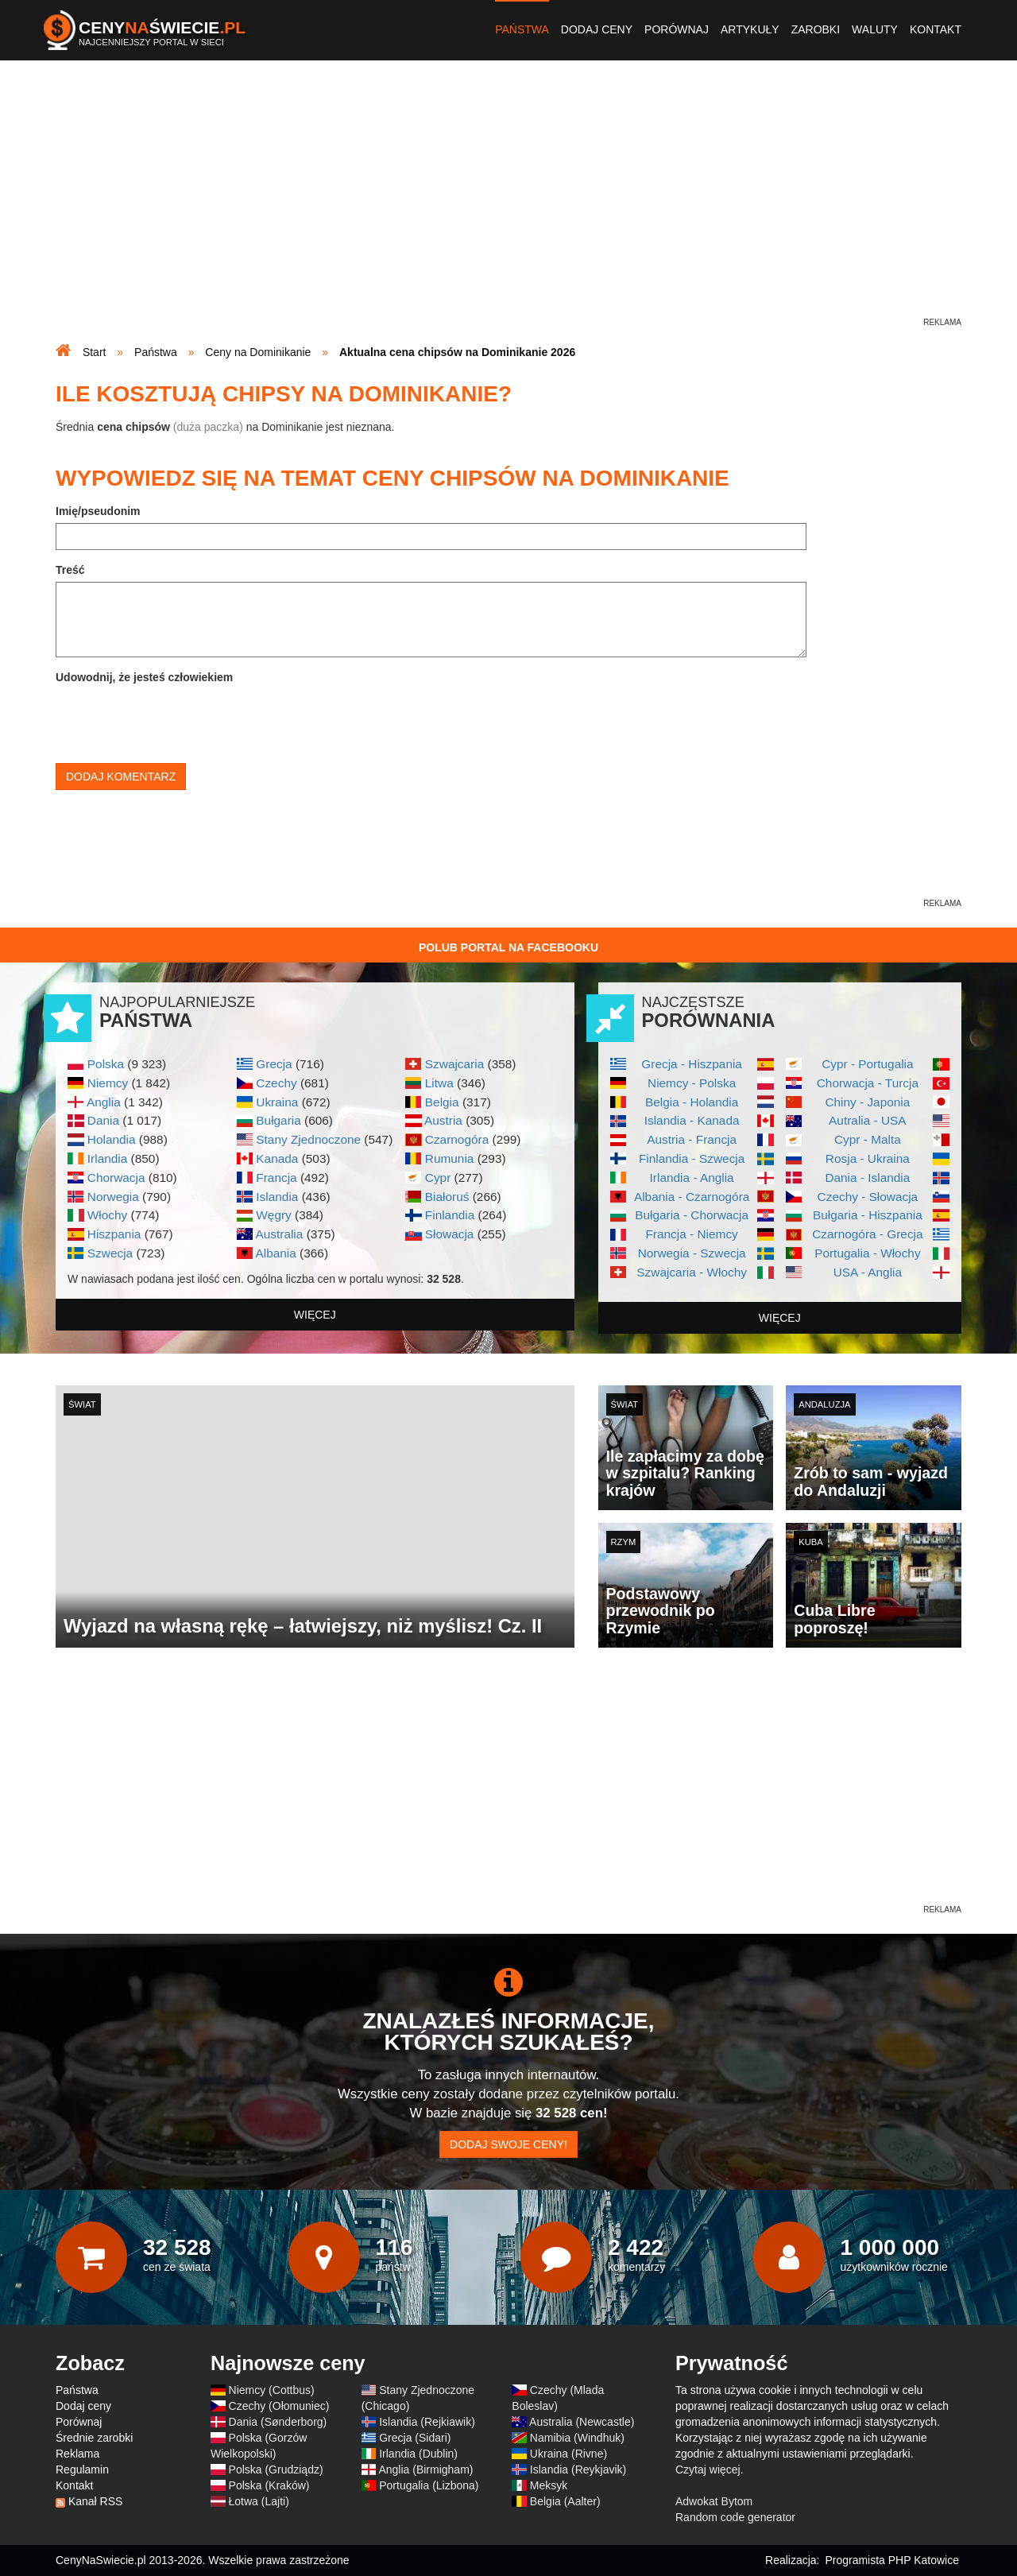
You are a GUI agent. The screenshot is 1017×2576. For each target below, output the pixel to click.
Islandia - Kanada (692, 1120)
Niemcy (107, 1083)
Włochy (107, 1215)
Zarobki (815, 29)
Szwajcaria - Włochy (691, 1272)
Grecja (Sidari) (414, 2437)
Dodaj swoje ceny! (508, 2144)
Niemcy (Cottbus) (272, 2390)
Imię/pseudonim (98, 511)
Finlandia (449, 1215)
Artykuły (750, 29)
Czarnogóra (457, 1139)
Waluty (875, 29)
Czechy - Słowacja (868, 1196)
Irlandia (107, 1158)
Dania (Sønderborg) (278, 2421)
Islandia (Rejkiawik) (427, 2421)
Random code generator (735, 2517)
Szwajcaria (454, 1064)
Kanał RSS (95, 2501)
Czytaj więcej (708, 2469)
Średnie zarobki (94, 2437)
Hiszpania (114, 1234)
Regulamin (82, 2469)
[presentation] (176, 720)
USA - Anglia (867, 1272)
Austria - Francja (692, 1139)
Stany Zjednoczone (308, 1139)
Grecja (274, 1064)
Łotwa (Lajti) (259, 2501)
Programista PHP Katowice (892, 2560)
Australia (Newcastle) (581, 2421)
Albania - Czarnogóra (691, 1196)
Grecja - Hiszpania (691, 1064)
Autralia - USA (868, 1120)
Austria (443, 1120)
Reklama (77, 2453)
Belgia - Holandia (691, 1102)
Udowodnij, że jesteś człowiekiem (144, 677)
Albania (275, 1253)
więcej (315, 1314)
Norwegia (113, 1196)
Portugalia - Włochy (867, 1253)
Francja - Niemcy (691, 1234)
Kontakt (935, 29)
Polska (105, 1064)
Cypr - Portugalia (867, 1064)
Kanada (277, 1158)
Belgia (442, 1102)
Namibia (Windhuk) (577, 2437)
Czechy (276, 1083)
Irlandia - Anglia (692, 1177)
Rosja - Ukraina (868, 1158)
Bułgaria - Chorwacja (691, 1215)
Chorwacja (116, 1177)
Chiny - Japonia (867, 1102)
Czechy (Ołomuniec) (279, 2406)
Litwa (439, 1083)
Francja (276, 1177)
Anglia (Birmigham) (425, 2469)
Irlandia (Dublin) (418, 2453)
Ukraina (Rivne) (568, 2453)
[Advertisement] (508, 203)
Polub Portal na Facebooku (508, 947)
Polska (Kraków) (269, 2485)
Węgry (273, 1215)
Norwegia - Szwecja (692, 1253)
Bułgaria (278, 1120)
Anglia (104, 1102)
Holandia (111, 1139)
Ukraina (277, 1102)
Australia (279, 1234)
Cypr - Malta (867, 1139)
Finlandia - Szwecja (691, 1158)
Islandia (277, 1196)
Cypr (438, 1177)
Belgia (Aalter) (565, 2501)
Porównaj (676, 29)
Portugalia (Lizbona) (428, 2485)
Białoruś (447, 1196)
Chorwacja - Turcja (867, 1083)
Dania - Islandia (867, 1177)
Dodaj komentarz (121, 776)
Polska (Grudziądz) (276, 2469)
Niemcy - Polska (692, 1083)
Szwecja (110, 1253)
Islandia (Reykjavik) (578, 2469)
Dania (103, 1120)
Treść (70, 570)
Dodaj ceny (596, 29)
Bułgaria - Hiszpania (867, 1215)
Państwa (522, 29)
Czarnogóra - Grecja (867, 1234)
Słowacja (449, 1234)
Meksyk (548, 2485)
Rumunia (449, 1158)
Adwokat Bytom (713, 2501)
